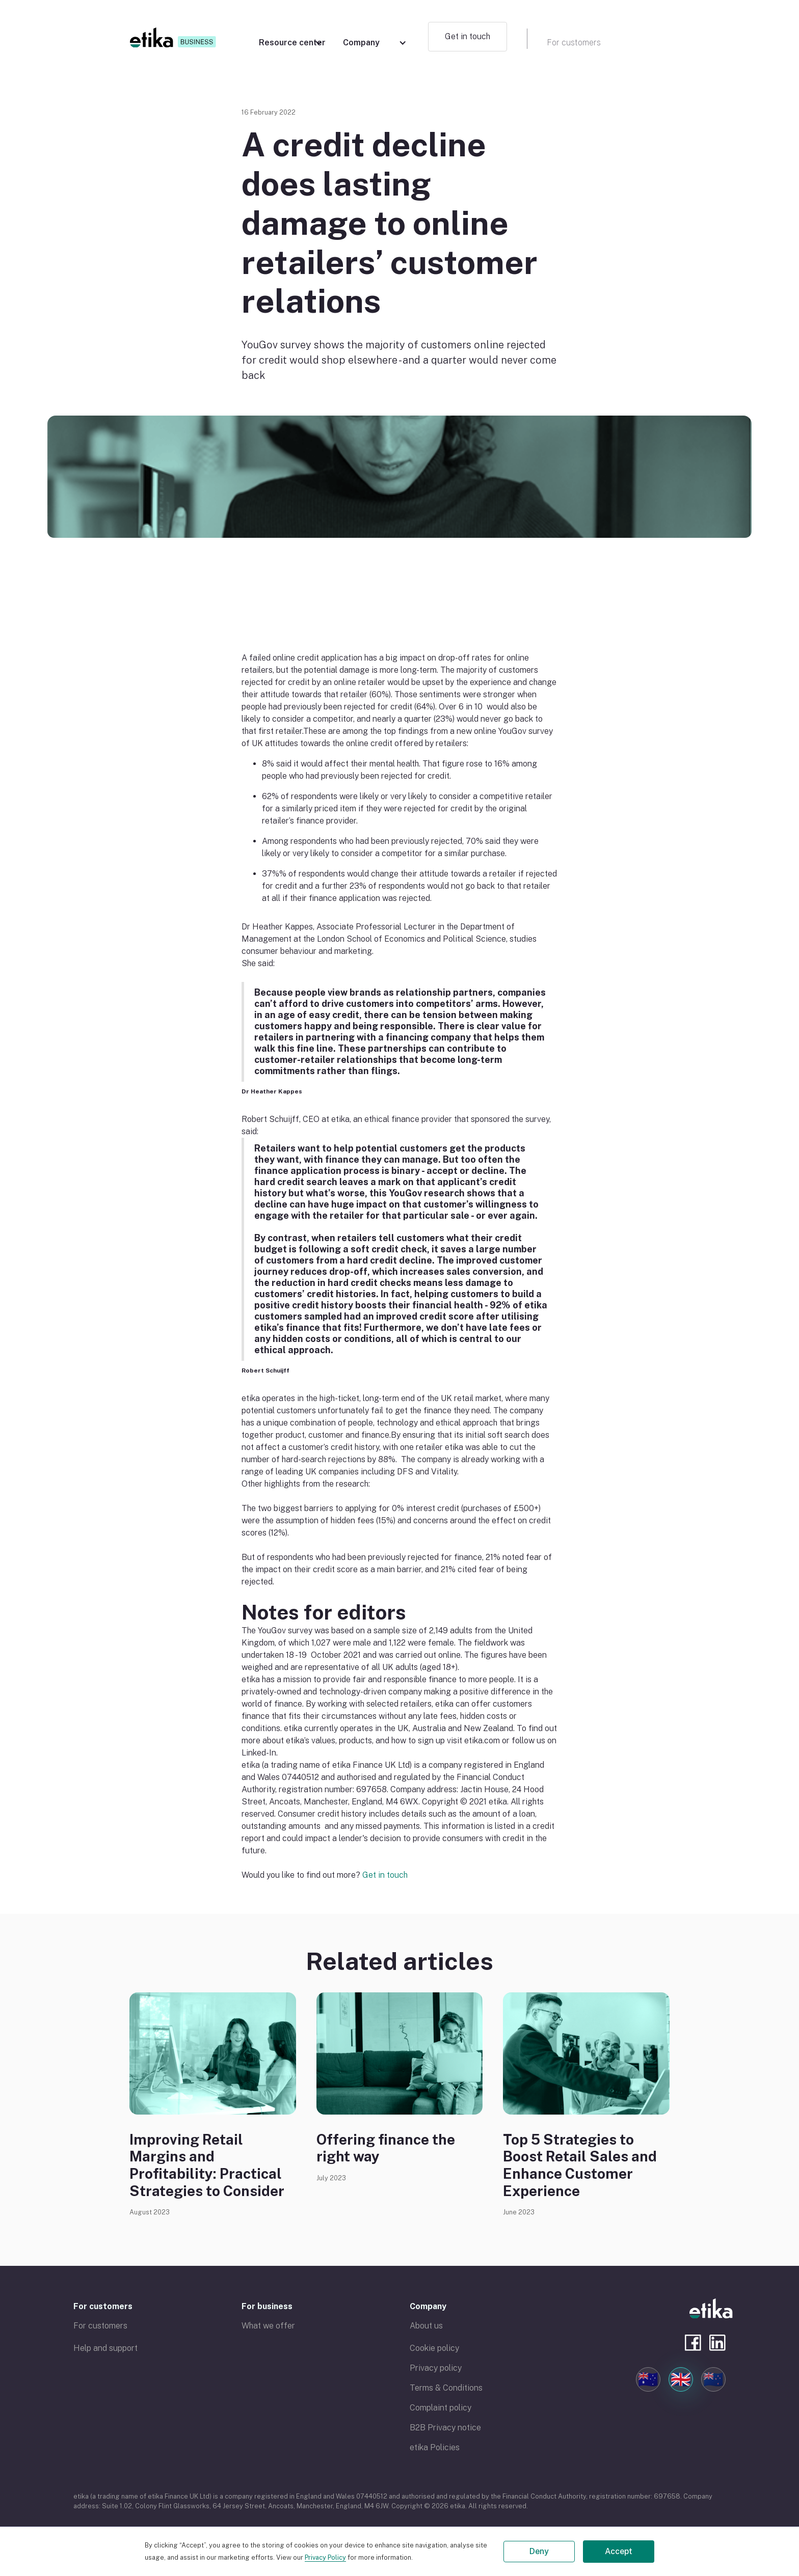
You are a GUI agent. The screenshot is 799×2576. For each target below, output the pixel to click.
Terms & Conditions (446, 2388)
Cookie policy (434, 2348)
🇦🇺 (648, 2379)
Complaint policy (440, 2408)
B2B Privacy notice (445, 2427)
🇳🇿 (713, 2379)
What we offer (268, 2326)
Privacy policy (436, 2368)
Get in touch (467, 36)
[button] (291, 37)
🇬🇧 (681, 2379)
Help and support (105, 2348)
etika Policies (435, 2447)
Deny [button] (539, 2551)
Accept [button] (618, 2551)
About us (426, 2326)
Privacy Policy (325, 2557)
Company (428, 2306)
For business (267, 2306)
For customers (102, 2306)
